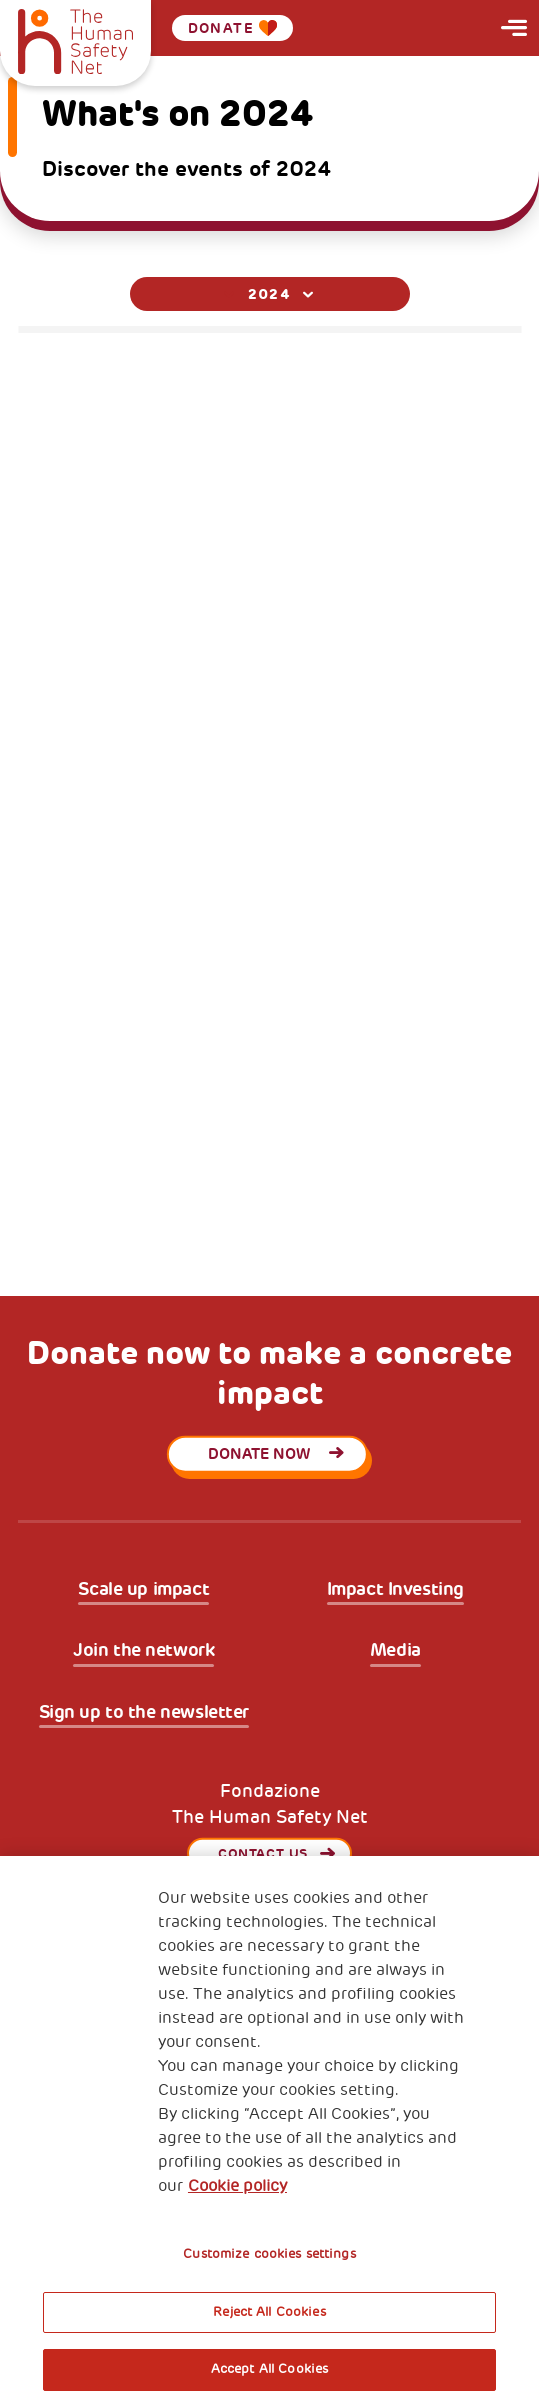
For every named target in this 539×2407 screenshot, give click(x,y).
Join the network (143, 1650)
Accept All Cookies (269, 2369)
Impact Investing (395, 1589)
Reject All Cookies (269, 2312)
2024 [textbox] (270, 294)
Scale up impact (143, 1589)
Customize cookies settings (269, 2254)
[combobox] (270, 294)
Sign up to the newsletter (144, 1712)
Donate (233, 28)
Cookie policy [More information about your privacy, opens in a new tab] (237, 2186)
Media (395, 1650)
